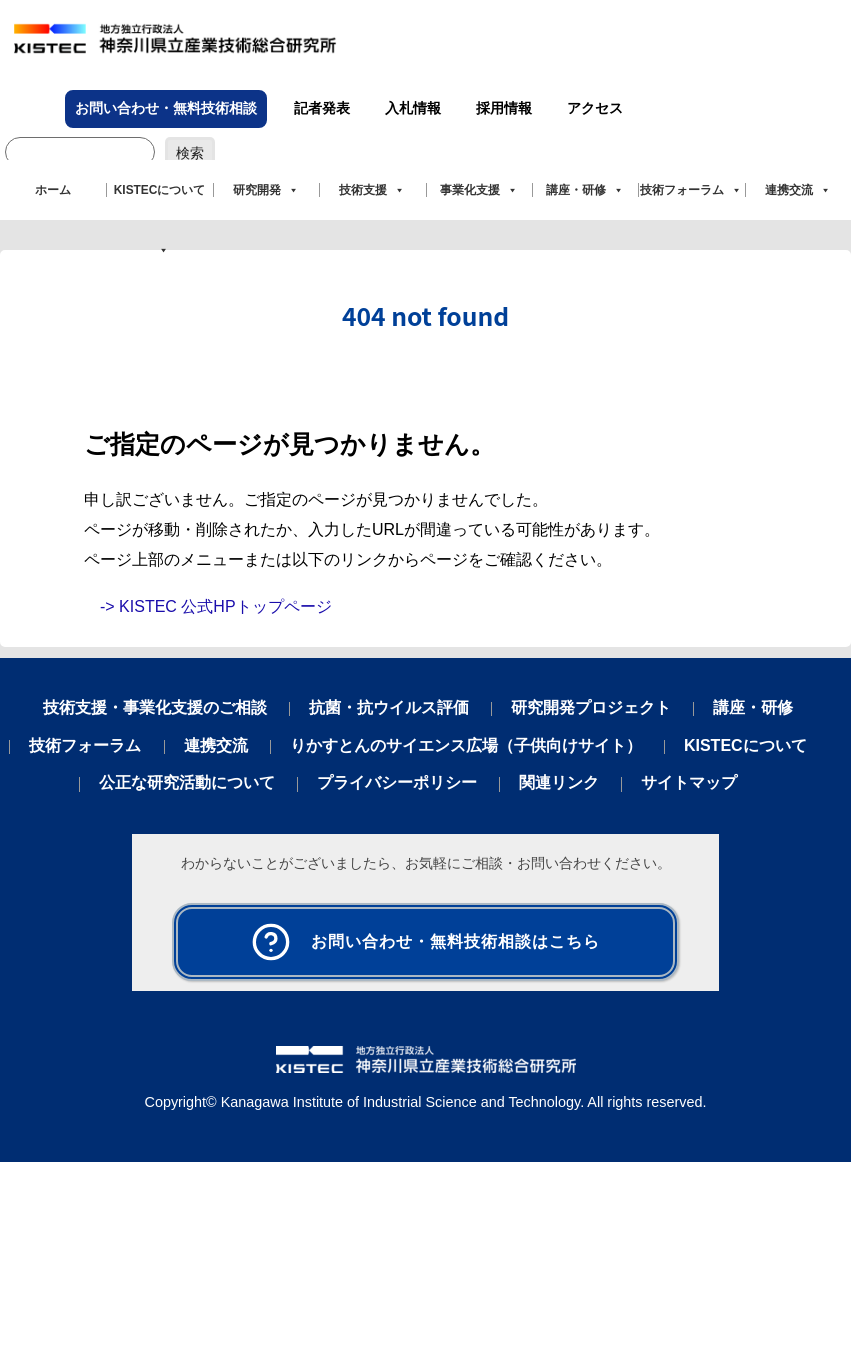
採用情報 (504, 108)
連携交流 (798, 190)
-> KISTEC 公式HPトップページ (216, 606)
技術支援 (372, 190)
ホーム (53, 190)
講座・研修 (585, 190)
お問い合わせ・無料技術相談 (166, 108)
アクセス (595, 108)
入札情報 (413, 108)
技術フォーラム (691, 190)
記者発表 (322, 108)
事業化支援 (479, 190)
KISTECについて (160, 201)
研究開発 (266, 190)
